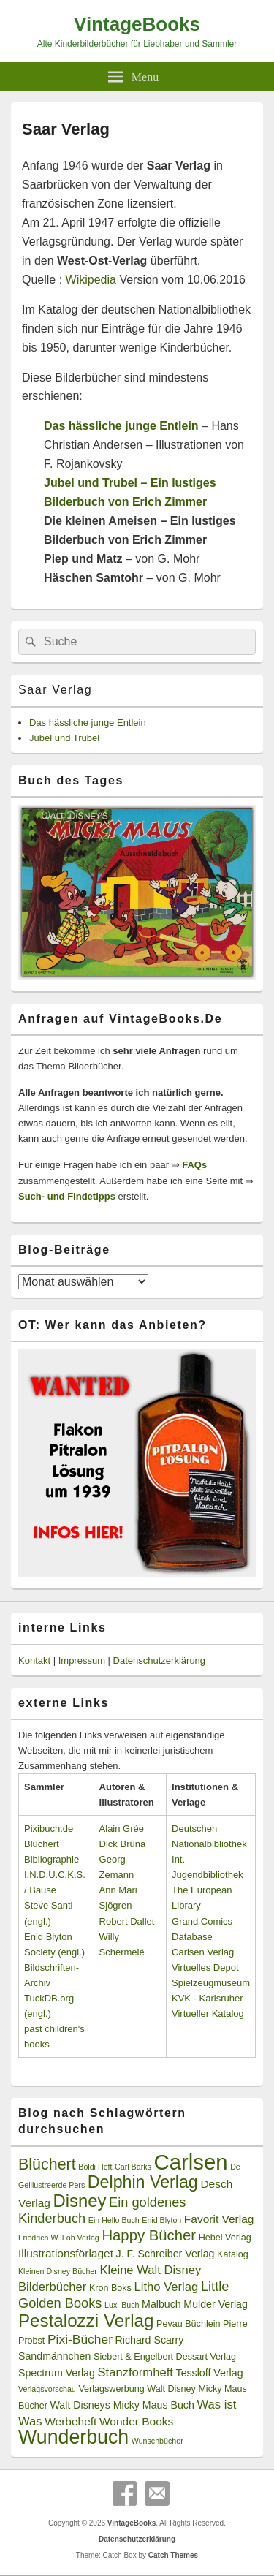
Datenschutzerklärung (159, 1660)
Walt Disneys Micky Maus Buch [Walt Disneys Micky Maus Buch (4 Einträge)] (122, 2405)
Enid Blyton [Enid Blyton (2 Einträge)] (161, 2220)
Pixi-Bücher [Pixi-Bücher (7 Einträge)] (80, 2339)
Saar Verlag (55, 689)
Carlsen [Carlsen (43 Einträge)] (190, 2162)
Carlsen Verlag (203, 1952)
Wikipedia (91, 279)
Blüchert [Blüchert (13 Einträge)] (47, 2164)
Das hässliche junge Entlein (87, 722)
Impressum (81, 1660)
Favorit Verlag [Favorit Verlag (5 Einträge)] (219, 2219)
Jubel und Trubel (64, 737)
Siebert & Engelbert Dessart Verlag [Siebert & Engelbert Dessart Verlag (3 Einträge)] (165, 2357)
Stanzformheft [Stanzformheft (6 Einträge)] (135, 2372)
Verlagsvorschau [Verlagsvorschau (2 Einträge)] (47, 2388)
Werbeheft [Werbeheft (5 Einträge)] (70, 2421)
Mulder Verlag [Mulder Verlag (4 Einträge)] (215, 2304)
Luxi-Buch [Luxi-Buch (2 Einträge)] (121, 2304)
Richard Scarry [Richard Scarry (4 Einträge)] (149, 2340)
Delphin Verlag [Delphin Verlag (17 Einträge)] (143, 2182)
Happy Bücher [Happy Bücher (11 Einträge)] (149, 2235)
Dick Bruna (122, 1843)
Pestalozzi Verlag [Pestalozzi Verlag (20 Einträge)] (85, 2320)
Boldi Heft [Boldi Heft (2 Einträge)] (95, 2166)
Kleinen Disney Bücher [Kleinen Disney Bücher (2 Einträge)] (57, 2271)
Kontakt (34, 1660)
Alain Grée (121, 1828)
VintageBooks (137, 24)
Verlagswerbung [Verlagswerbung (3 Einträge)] (111, 2389)
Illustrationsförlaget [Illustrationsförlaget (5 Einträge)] (65, 2253)
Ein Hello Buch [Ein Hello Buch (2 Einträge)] (114, 2220)
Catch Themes (173, 2555)
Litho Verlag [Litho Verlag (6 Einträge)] (166, 2287)
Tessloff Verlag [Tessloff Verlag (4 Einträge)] (209, 2373)
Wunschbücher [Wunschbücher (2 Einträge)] (157, 2440)
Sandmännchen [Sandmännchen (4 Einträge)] (54, 2356)
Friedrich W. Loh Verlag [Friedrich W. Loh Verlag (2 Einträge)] (58, 2237)
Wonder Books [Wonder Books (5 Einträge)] (136, 2421)
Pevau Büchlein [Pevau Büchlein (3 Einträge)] (188, 2324)
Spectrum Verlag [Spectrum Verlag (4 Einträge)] (56, 2373)
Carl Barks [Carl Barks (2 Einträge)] (133, 2166)
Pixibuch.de (48, 1828)
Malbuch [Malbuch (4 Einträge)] (161, 2304)
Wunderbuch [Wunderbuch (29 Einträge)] (73, 2437)
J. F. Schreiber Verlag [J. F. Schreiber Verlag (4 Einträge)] (165, 2253)
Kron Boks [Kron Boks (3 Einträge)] (110, 2288)
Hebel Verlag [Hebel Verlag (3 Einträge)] (225, 2237)
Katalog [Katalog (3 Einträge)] (232, 2254)
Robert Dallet (127, 1921)
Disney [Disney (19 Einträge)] (80, 2201)
